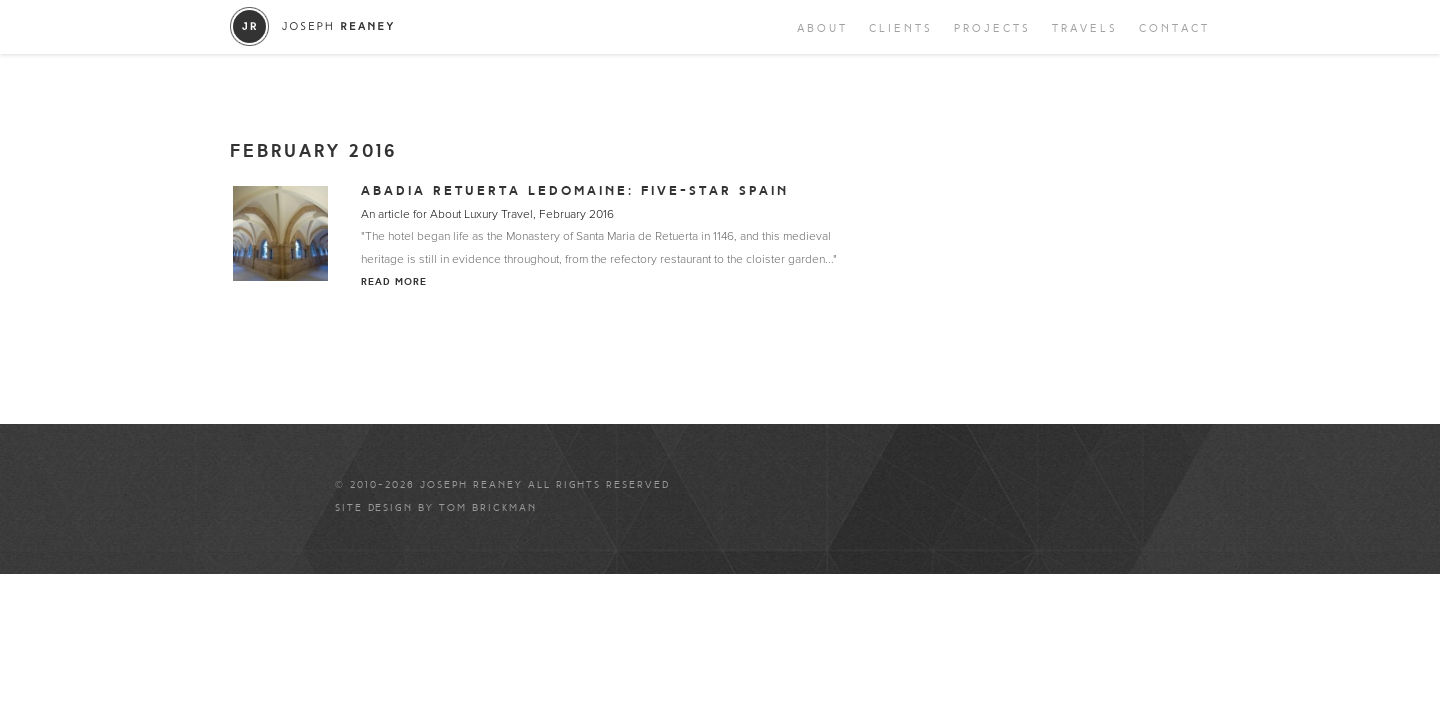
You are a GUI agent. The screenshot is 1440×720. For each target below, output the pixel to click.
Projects (992, 28)
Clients (901, 28)
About (822, 28)
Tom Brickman (488, 508)
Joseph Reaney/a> (312, 26)
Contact (1174, 28)
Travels (1085, 28)
